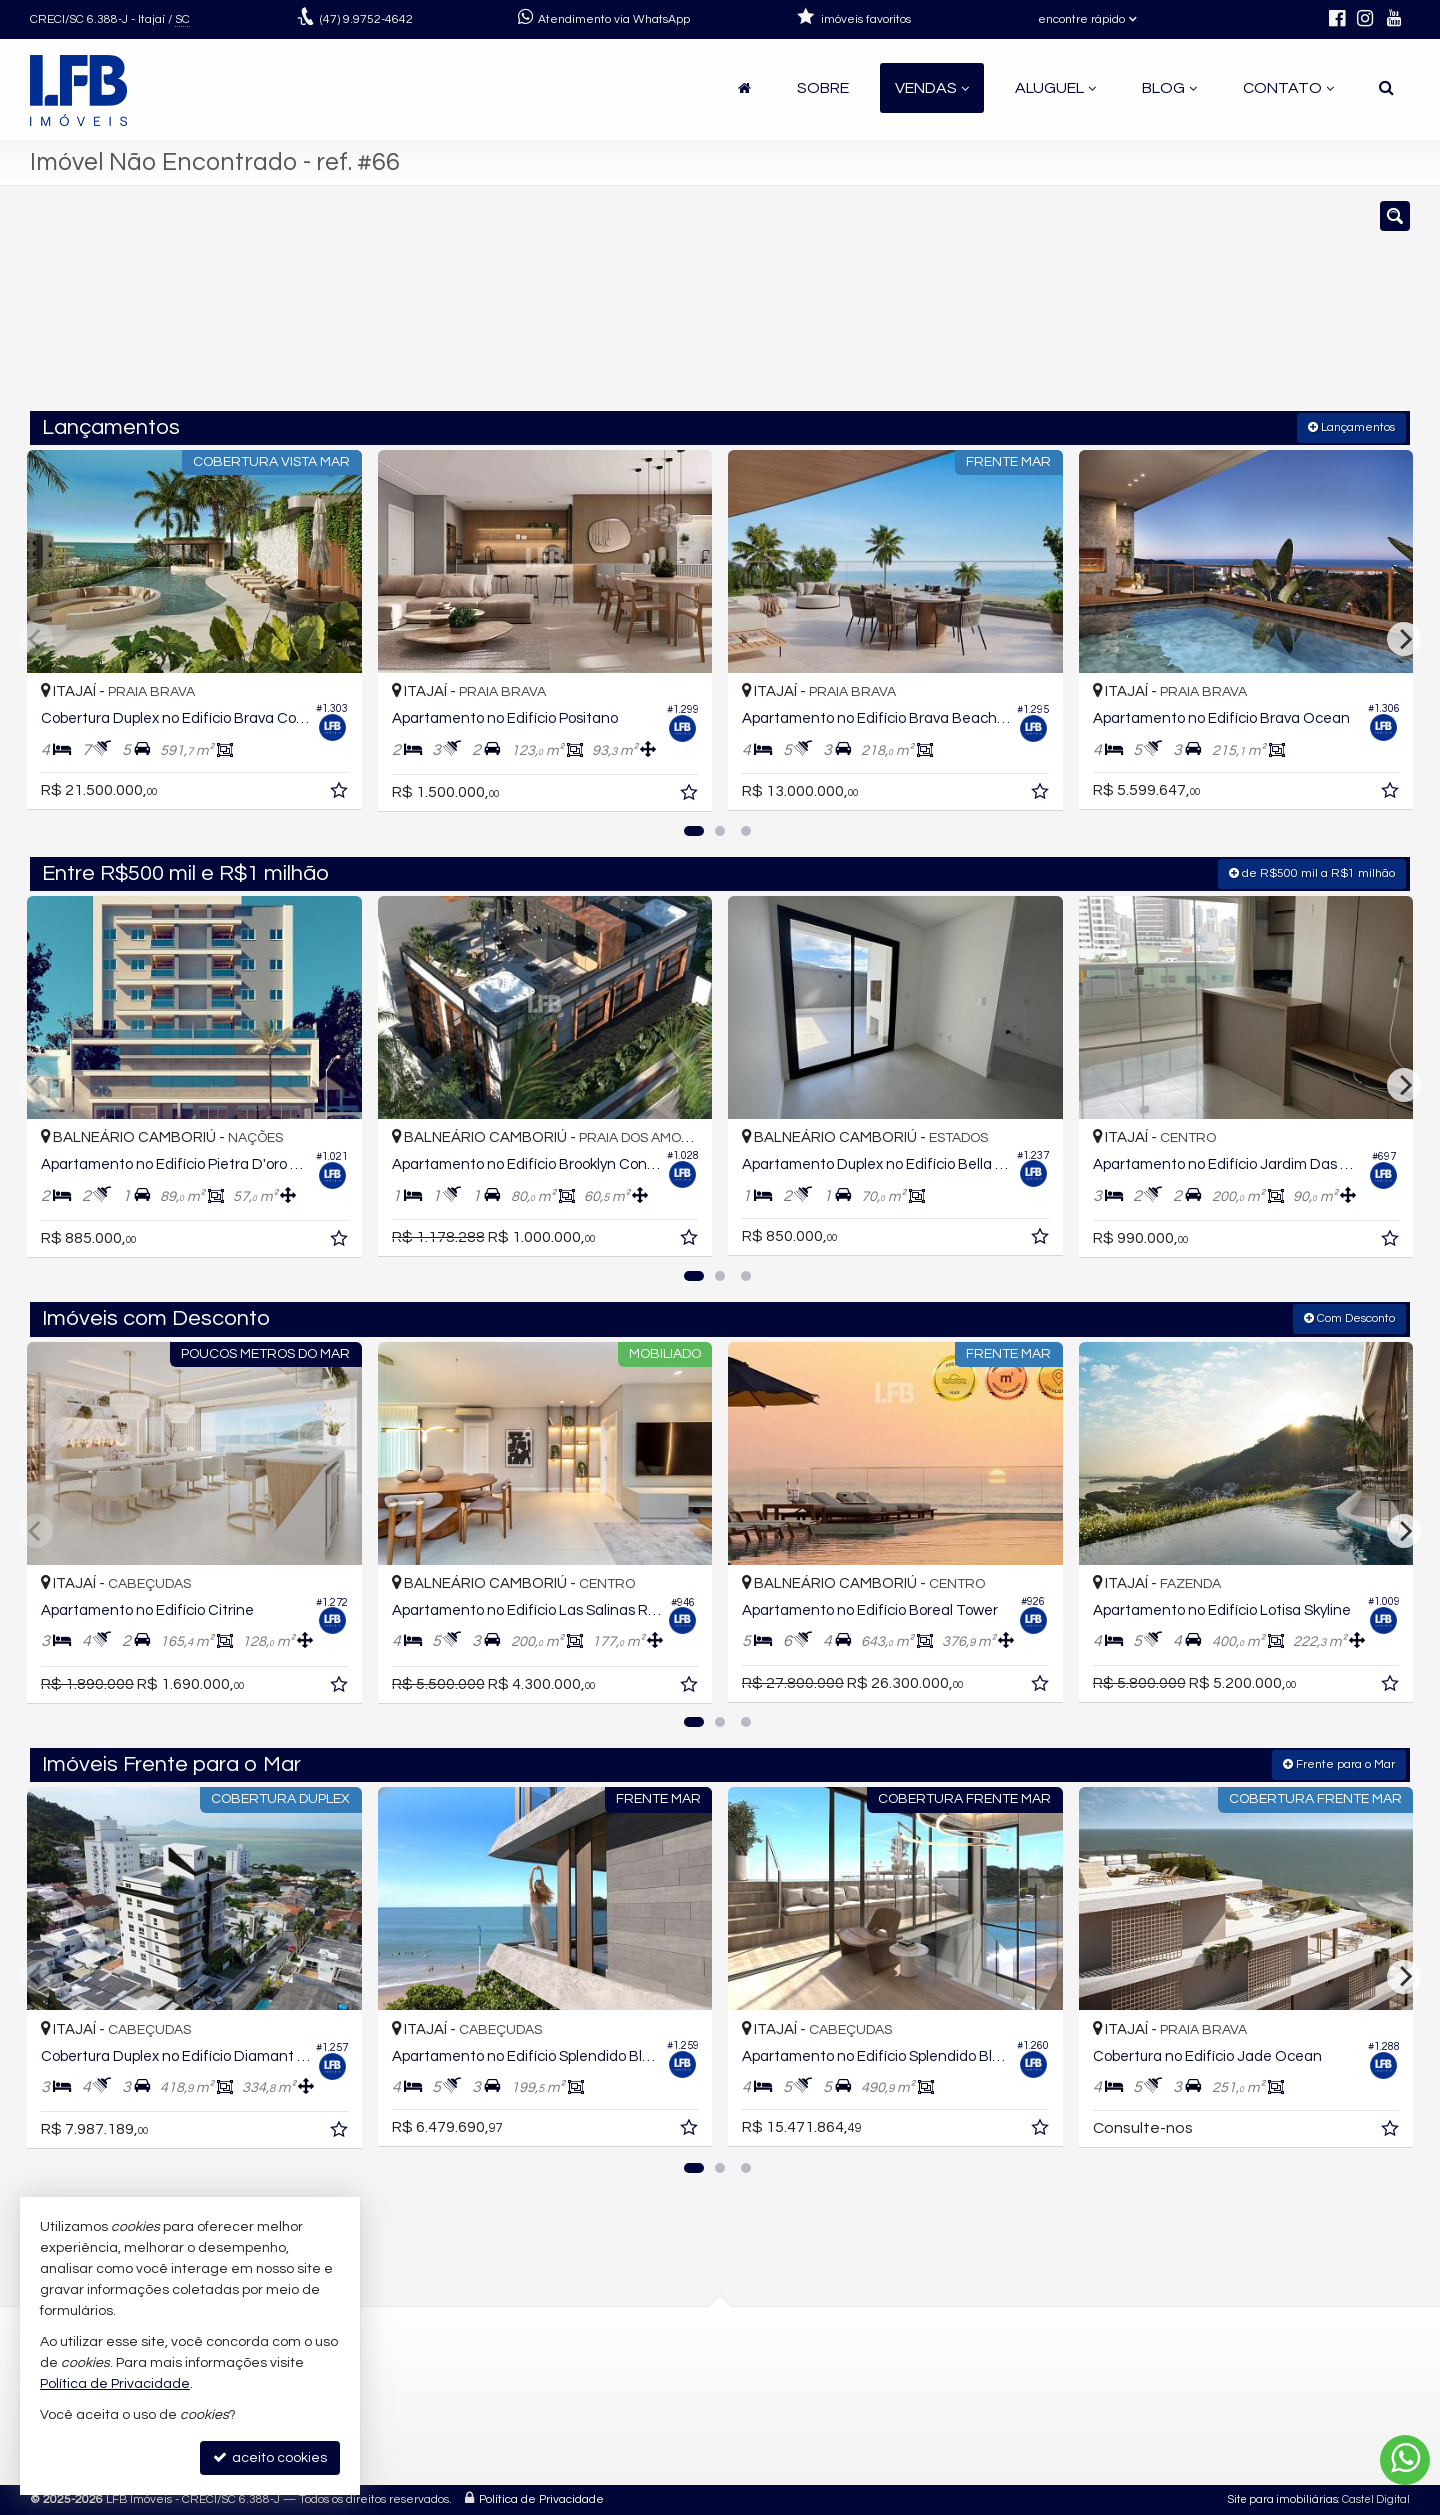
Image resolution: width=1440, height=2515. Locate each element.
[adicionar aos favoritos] (341, 794)
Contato (1288, 88)
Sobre (823, 88)
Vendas (932, 88)
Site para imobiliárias (1283, 2499)
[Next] (1404, 639)
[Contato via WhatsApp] (1405, 2460)
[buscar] (1128, 308)
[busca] (1386, 88)
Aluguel (1055, 88)
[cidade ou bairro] (942, 308)
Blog (1169, 88)
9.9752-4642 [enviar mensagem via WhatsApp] (366, 19)
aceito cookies (270, 2457)
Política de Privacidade (541, 2499)
